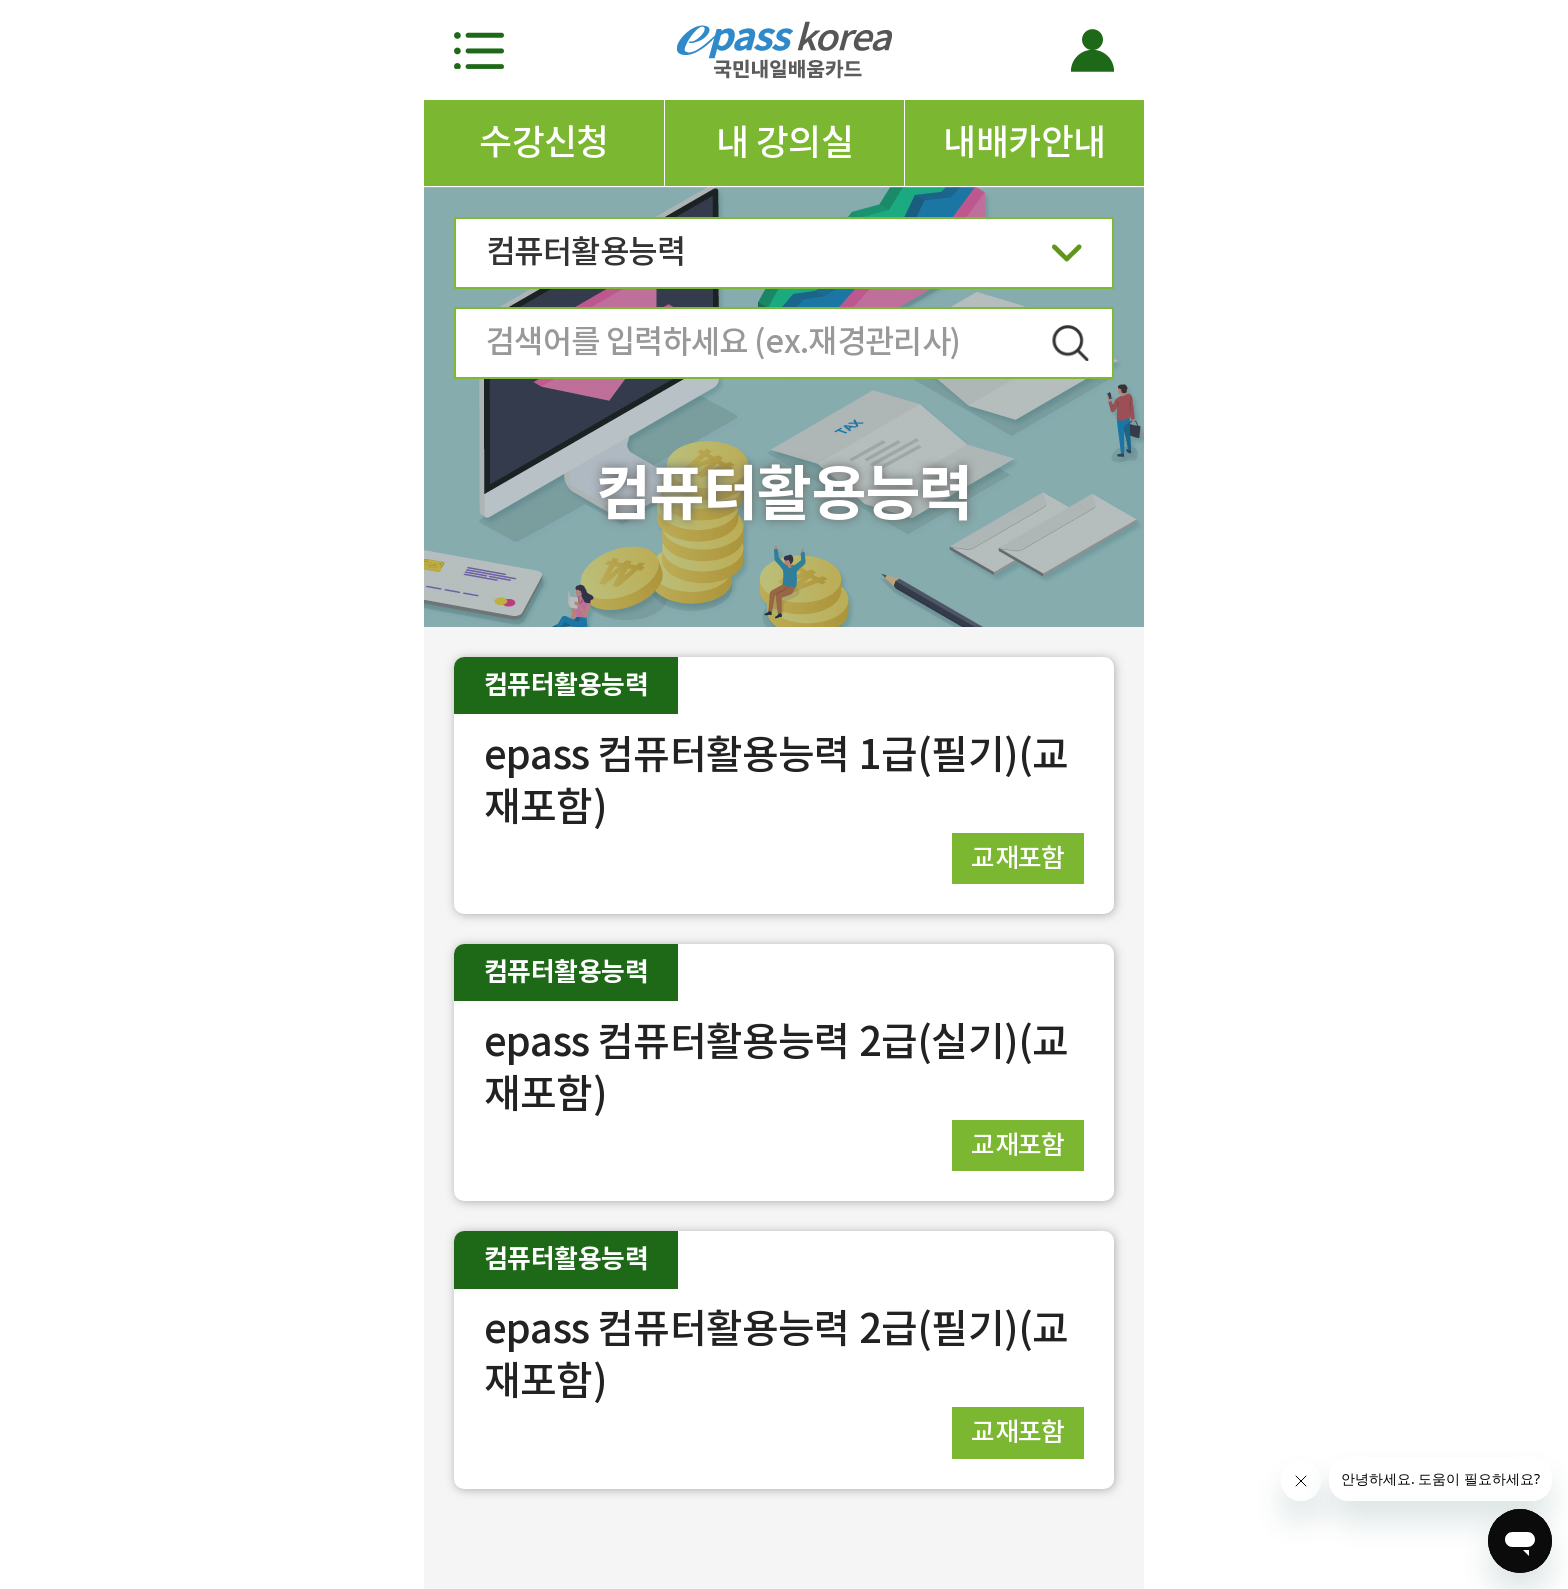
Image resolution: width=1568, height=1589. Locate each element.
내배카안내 (1024, 142)
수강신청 (544, 142)
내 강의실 (784, 142)
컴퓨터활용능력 (784, 258)
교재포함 (1018, 857)
